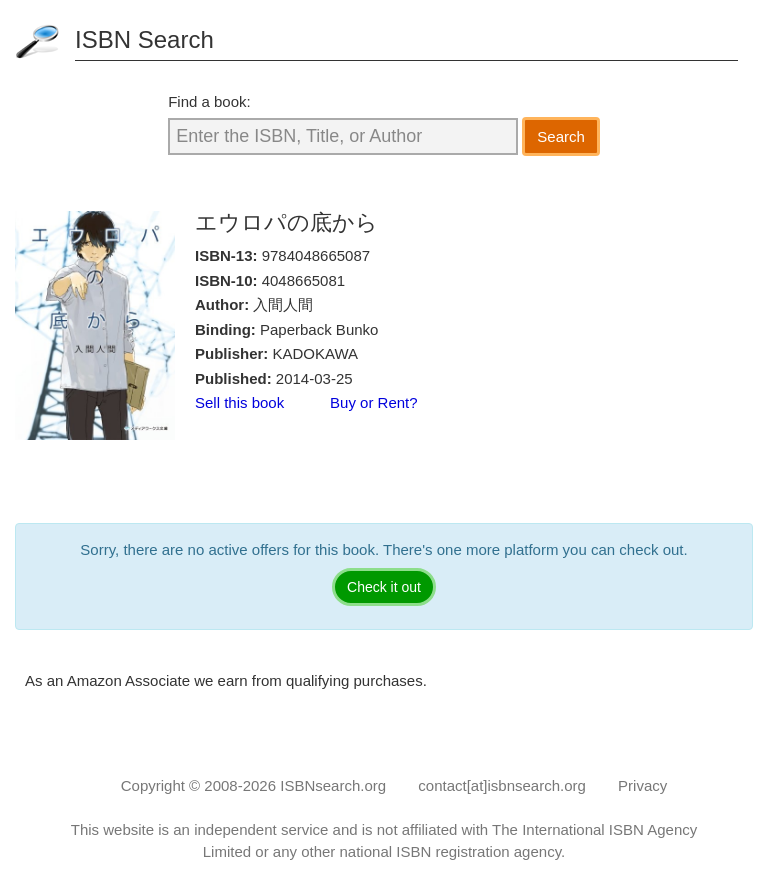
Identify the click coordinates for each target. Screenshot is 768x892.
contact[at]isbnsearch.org (502, 785)
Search (561, 136)
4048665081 (303, 280)
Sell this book (239, 402)
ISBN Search (144, 39)
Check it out (384, 587)
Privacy (642, 785)
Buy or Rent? (374, 402)
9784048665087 (316, 255)
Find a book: (209, 101)
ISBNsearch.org (333, 785)
